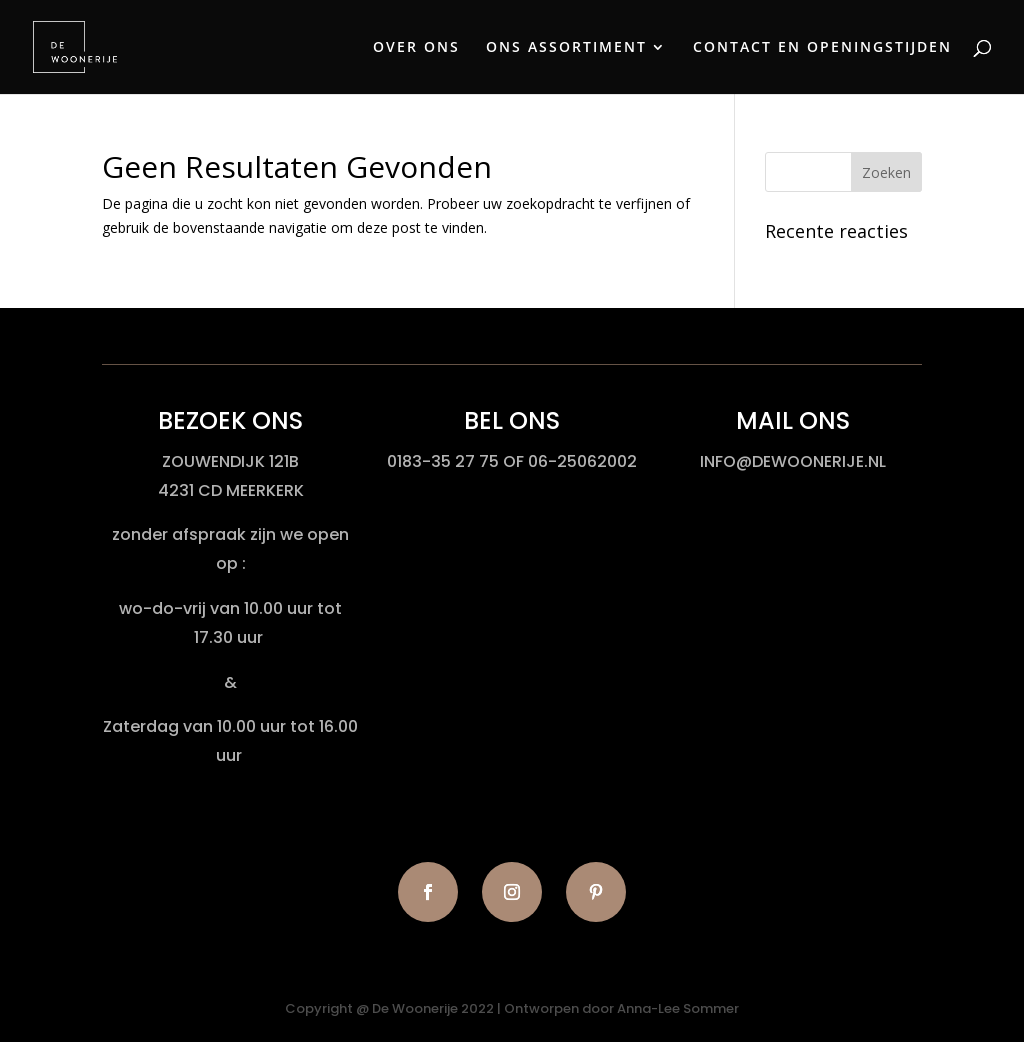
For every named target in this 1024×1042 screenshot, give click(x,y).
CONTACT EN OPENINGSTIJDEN (822, 48)
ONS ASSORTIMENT (566, 48)
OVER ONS (416, 48)
